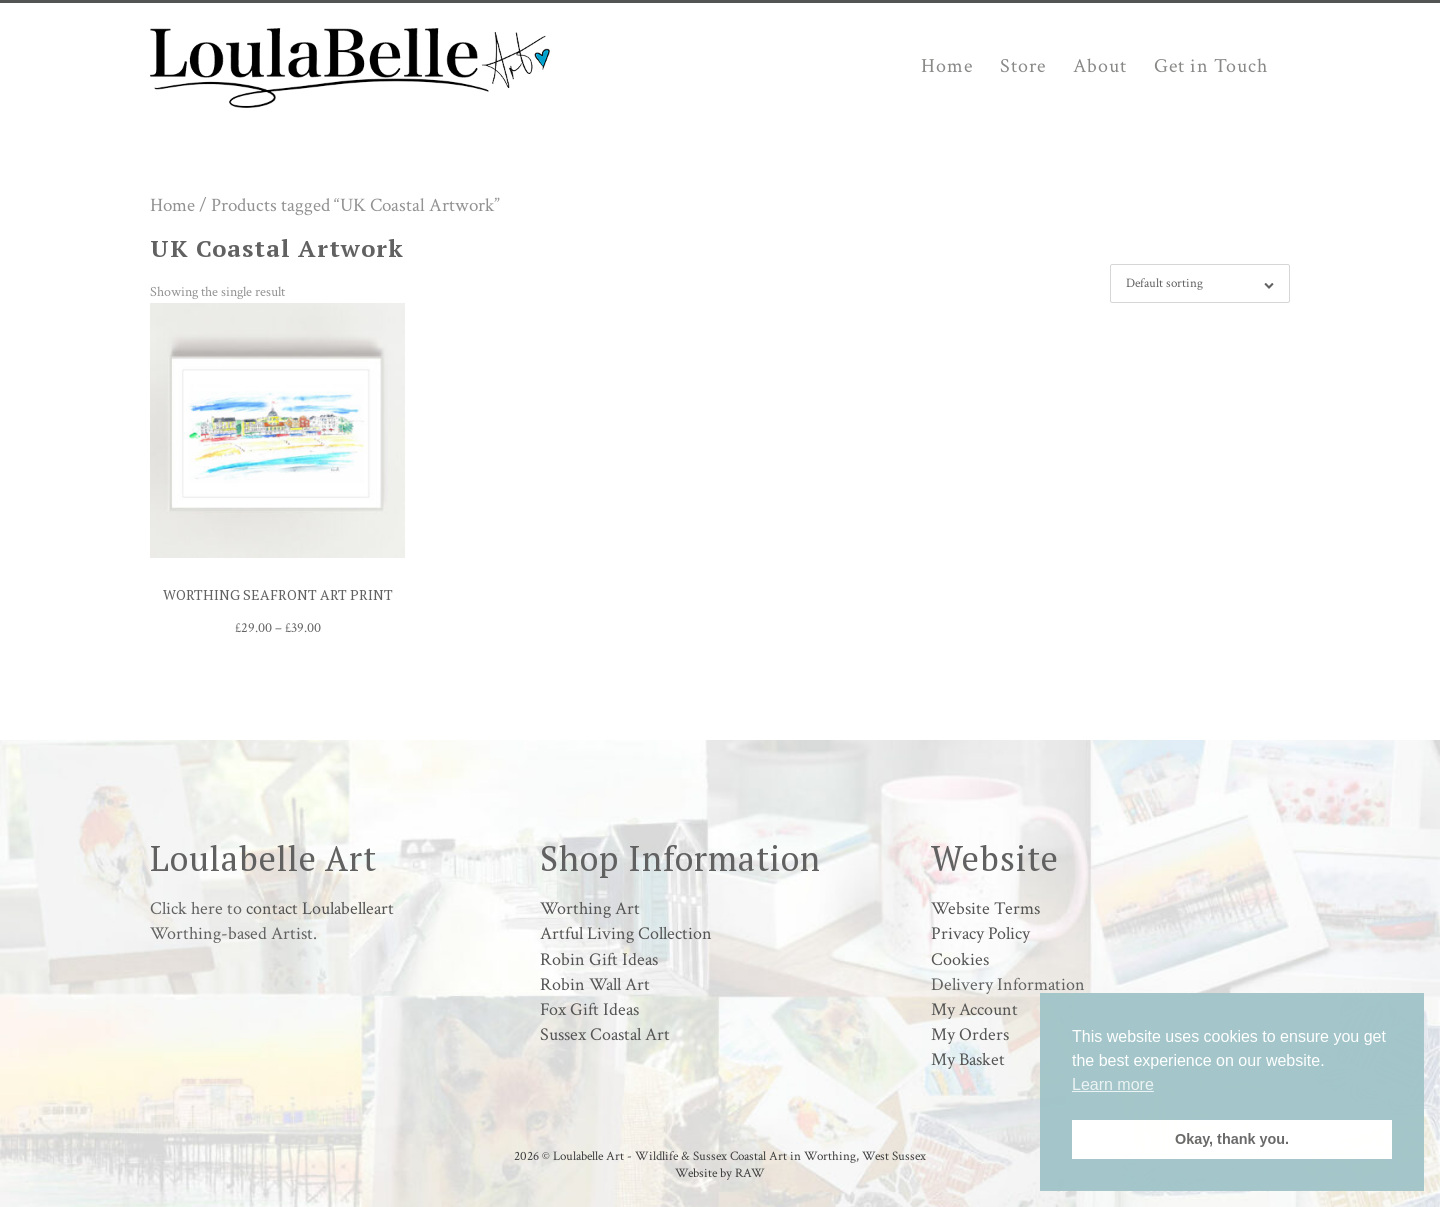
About (1100, 66)
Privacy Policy (980, 933)
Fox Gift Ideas (589, 1009)
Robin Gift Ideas (599, 959)
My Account (974, 1009)
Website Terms (985, 908)
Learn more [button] (1113, 1084)
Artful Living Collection (626, 933)
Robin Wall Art (595, 984)
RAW (750, 1173)
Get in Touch (1211, 66)
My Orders (970, 1034)
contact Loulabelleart (320, 908)
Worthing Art (590, 908)
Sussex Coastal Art (605, 1034)
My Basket (968, 1059)
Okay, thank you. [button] (1232, 1139)
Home (947, 66)
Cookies (960, 959)
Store (1023, 66)
